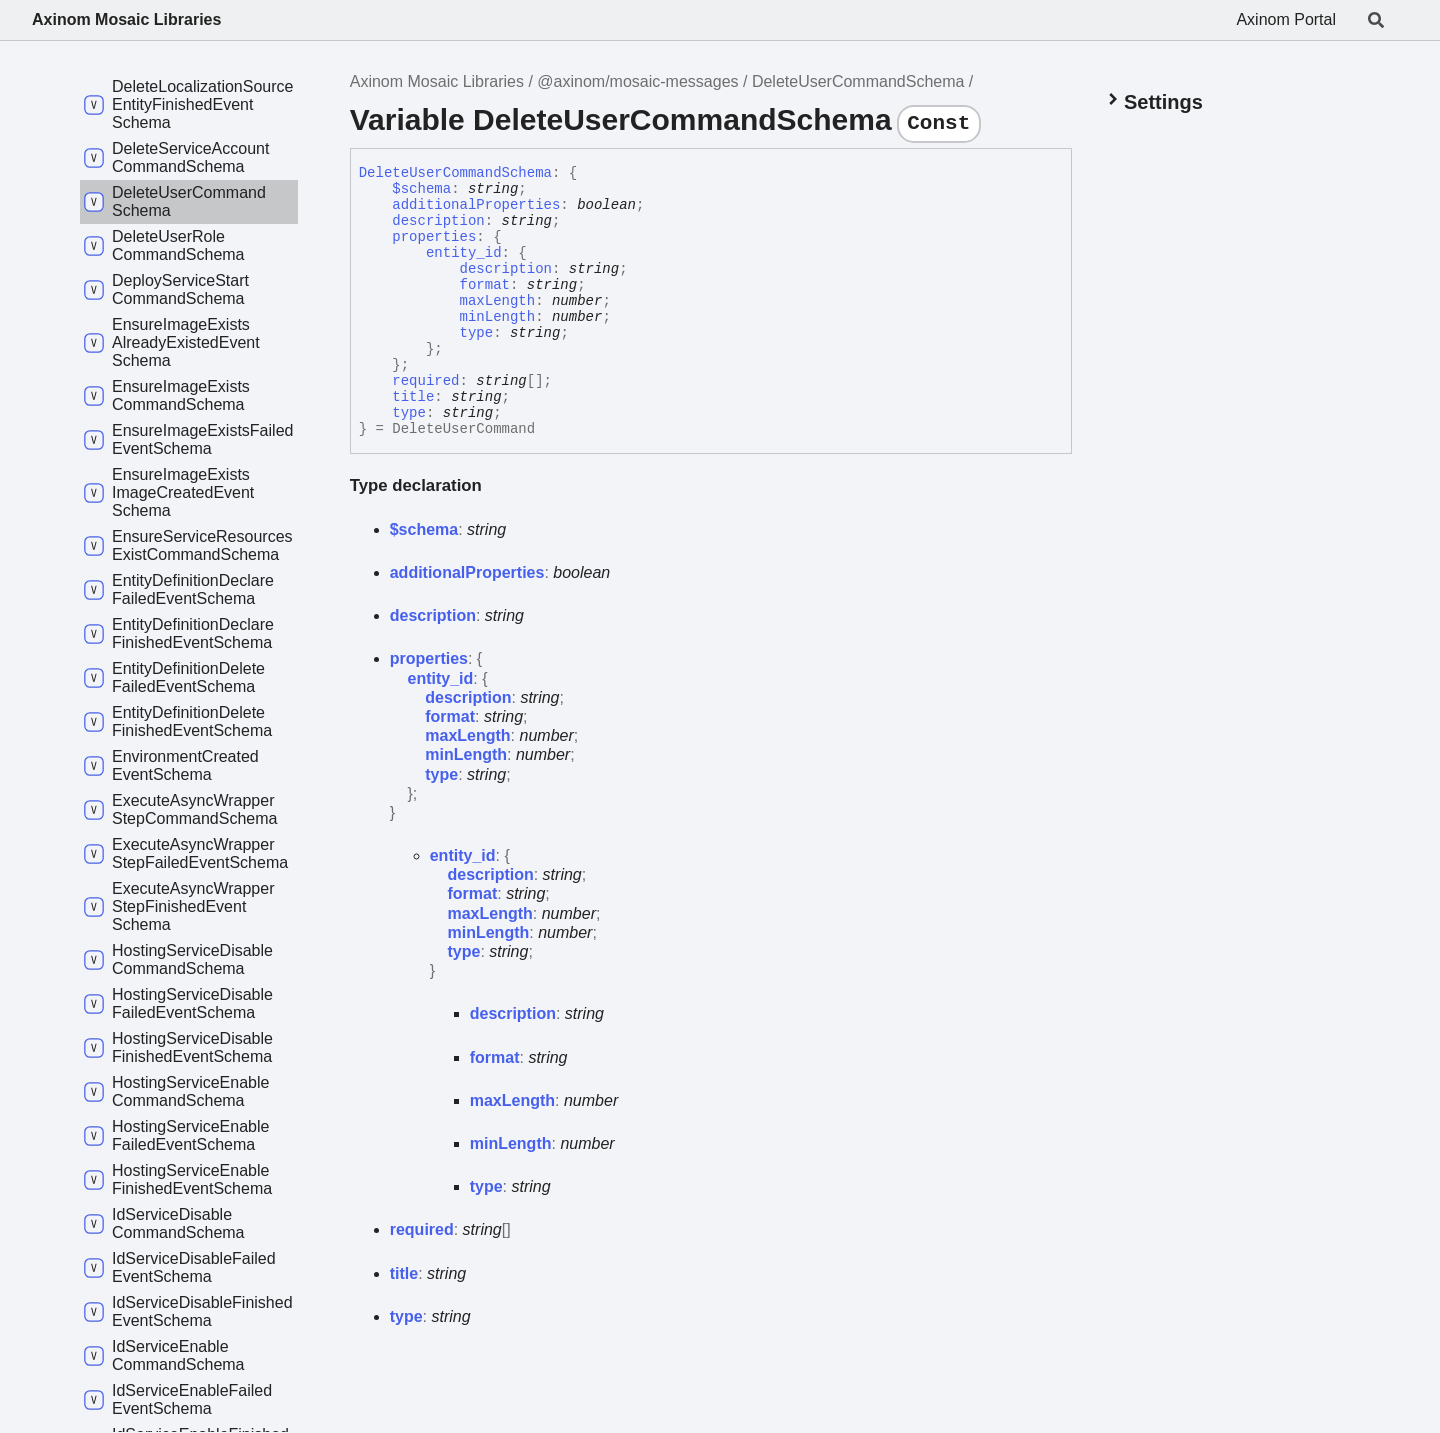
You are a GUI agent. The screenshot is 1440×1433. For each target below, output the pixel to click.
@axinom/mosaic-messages (637, 81)
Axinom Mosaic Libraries (126, 19)
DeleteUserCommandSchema (858, 81)
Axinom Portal (1286, 19)
